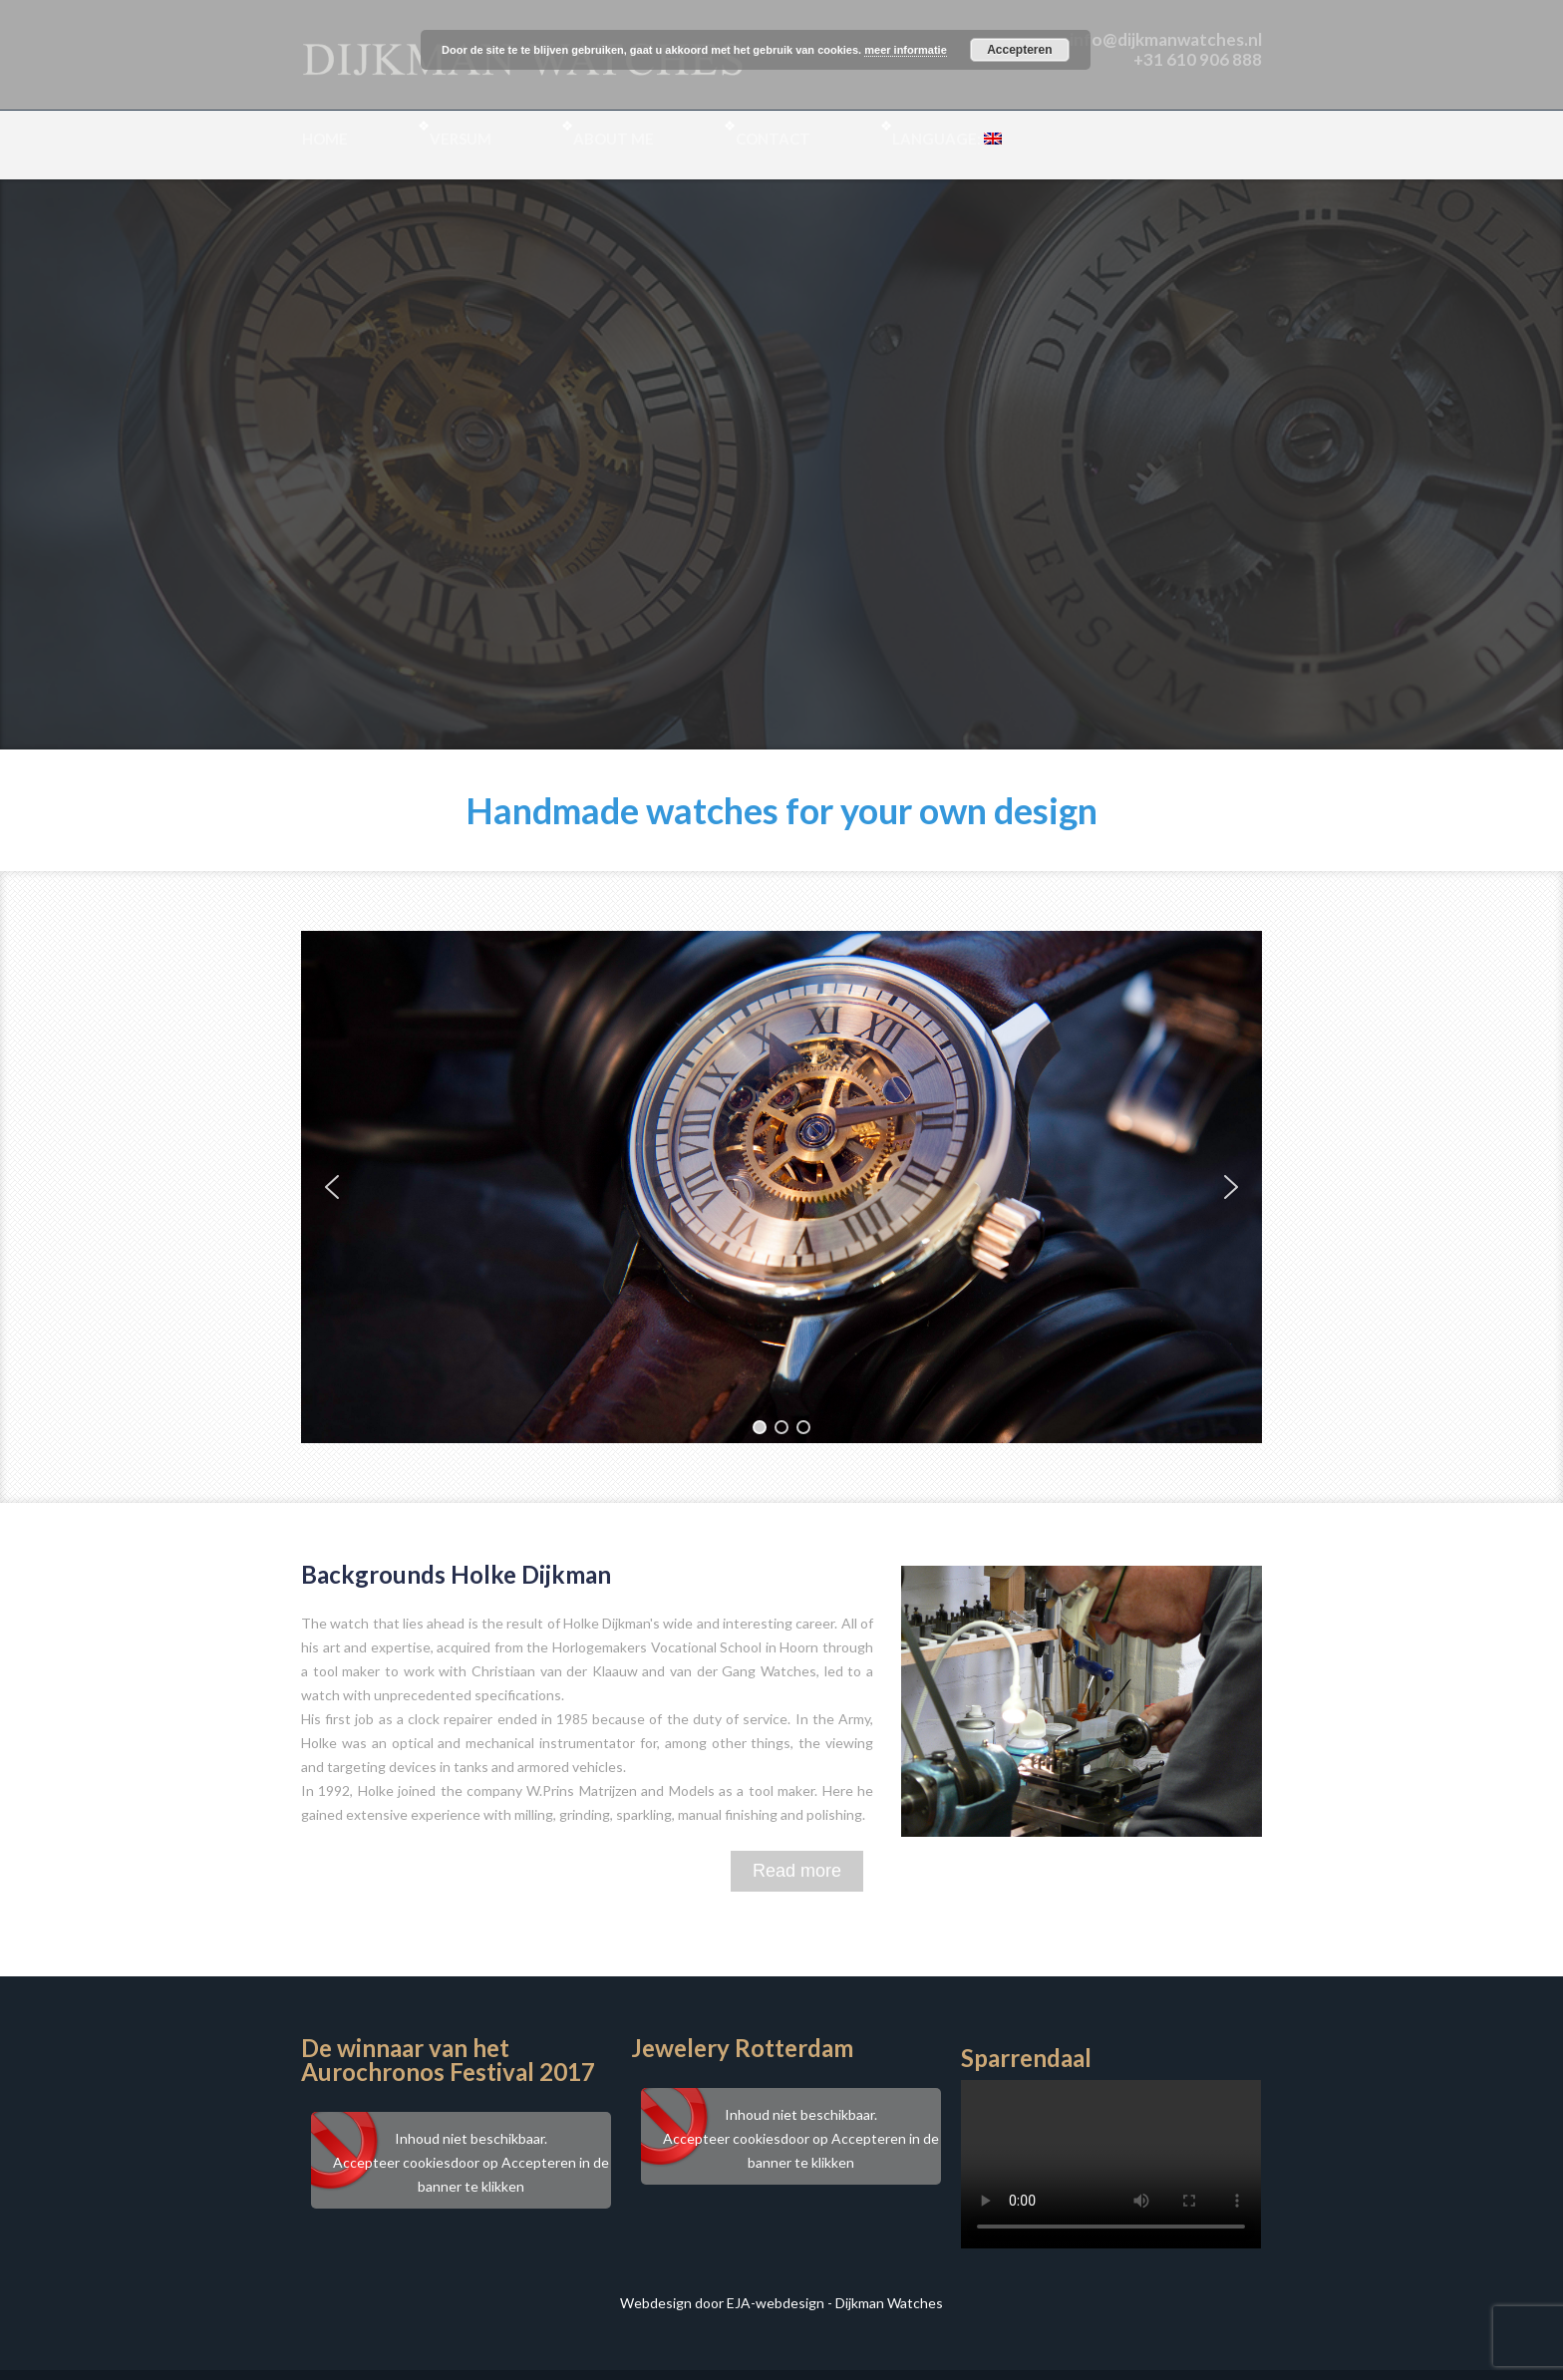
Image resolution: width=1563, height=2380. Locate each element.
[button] (332, 1187)
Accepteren (1019, 50)
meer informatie (905, 50)
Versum (460, 139)
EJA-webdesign (775, 2302)
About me (613, 139)
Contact (773, 139)
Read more (797, 1871)
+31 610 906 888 (1197, 59)
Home (325, 139)
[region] (781, 1187)
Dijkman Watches (889, 2302)
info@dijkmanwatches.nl (1166, 39)
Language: (947, 139)
